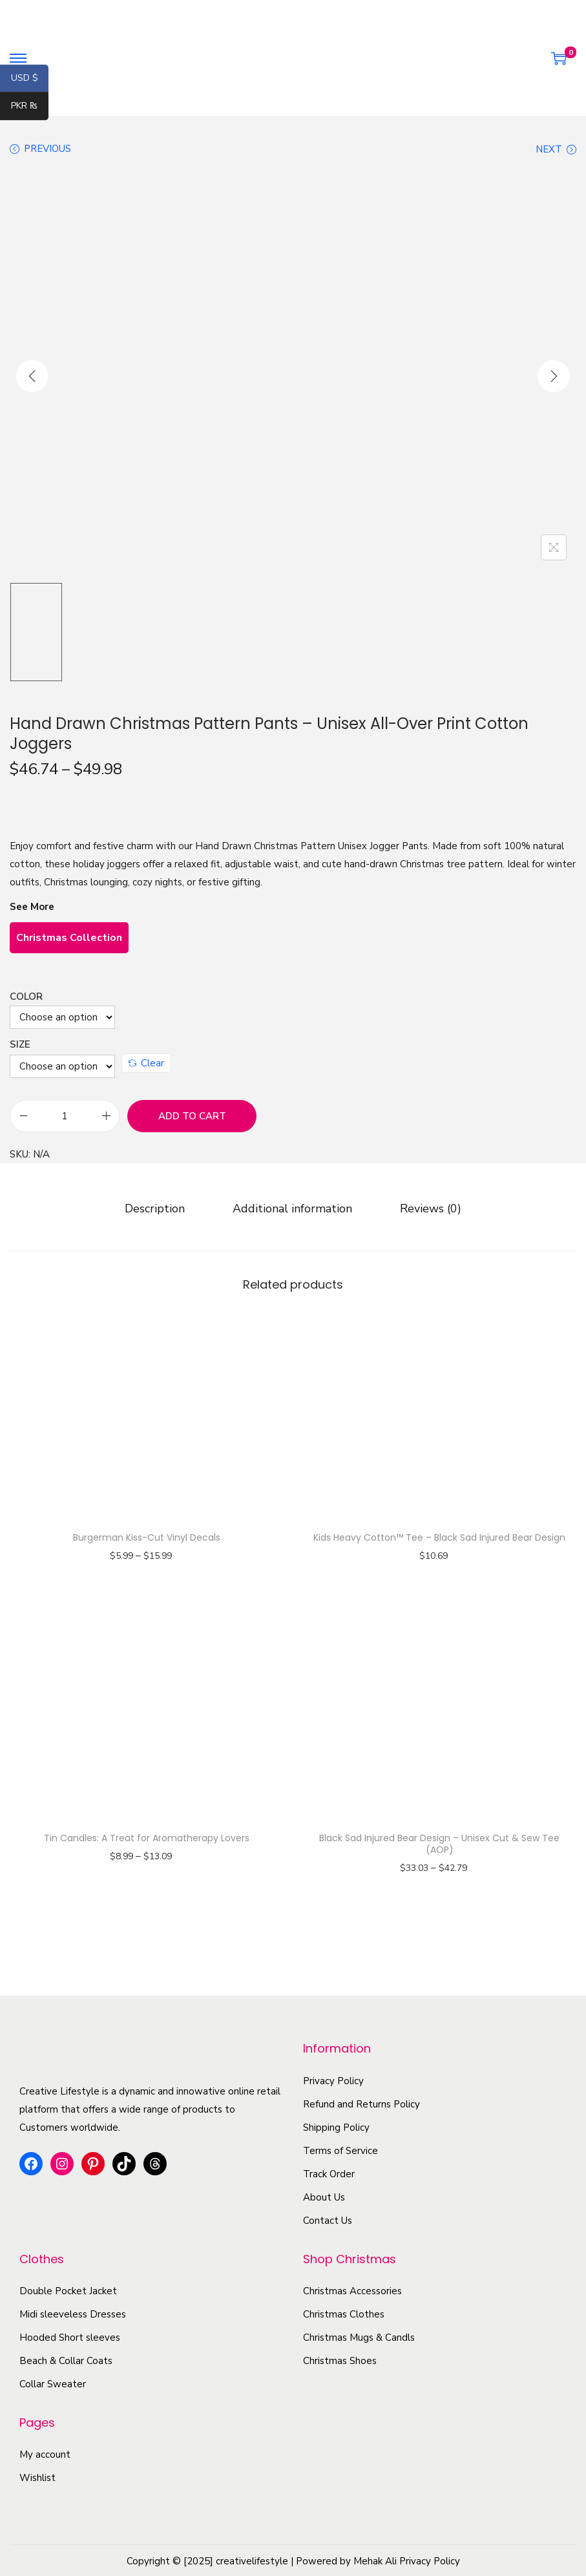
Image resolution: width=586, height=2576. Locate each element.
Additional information (292, 1207)
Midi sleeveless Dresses (72, 2313)
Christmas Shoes (340, 2359)
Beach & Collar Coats (65, 2359)
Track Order (329, 2172)
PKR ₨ (29, 107)
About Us (324, 2195)
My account (44, 2453)
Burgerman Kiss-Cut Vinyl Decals (146, 1535)
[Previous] (32, 376)
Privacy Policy (333, 2079)
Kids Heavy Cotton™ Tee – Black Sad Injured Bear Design (439, 1535)
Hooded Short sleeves (69, 2336)
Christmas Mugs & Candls (359, 2336)
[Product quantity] (64, 1116)
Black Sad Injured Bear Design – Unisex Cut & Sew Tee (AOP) (439, 1842)
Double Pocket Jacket (68, 2289)
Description (161, 1207)
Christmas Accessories (352, 2289)
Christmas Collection (69, 938)
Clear (146, 1063)
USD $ (30, 79)
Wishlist (37, 2476)
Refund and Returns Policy (361, 2102)
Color (26, 996)
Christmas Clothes (343, 2313)
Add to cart (192, 1116)
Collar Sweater (52, 2382)
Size (20, 1044)
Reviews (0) (424, 1207)
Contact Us (327, 2218)
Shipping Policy (336, 2125)
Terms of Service (340, 2148)
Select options (146, 1572)
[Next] (554, 376)
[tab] (161, 1207)
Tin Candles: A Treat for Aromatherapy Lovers (146, 1836)
